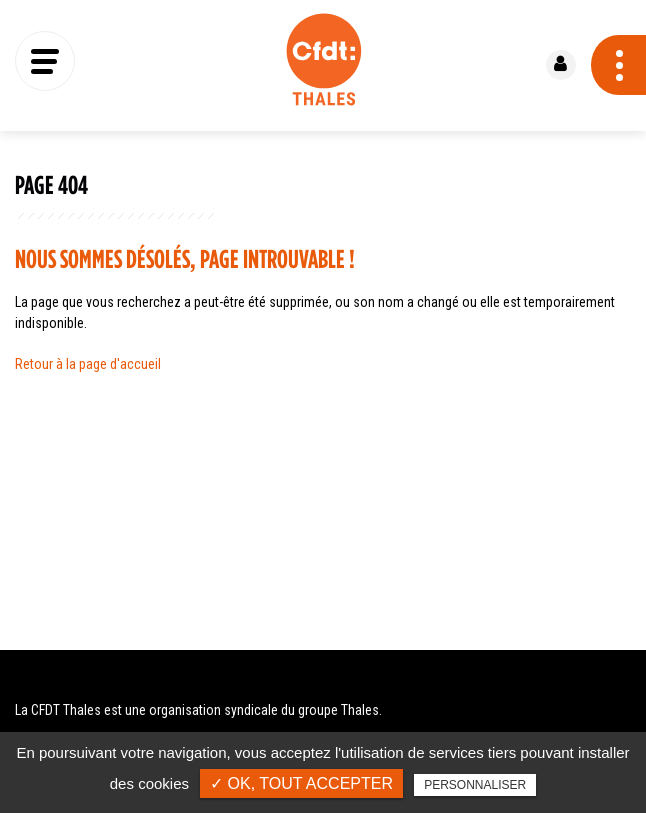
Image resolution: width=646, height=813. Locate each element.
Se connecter (561, 65)
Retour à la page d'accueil (88, 364)
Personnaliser (475, 785)
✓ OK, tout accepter (301, 783)
